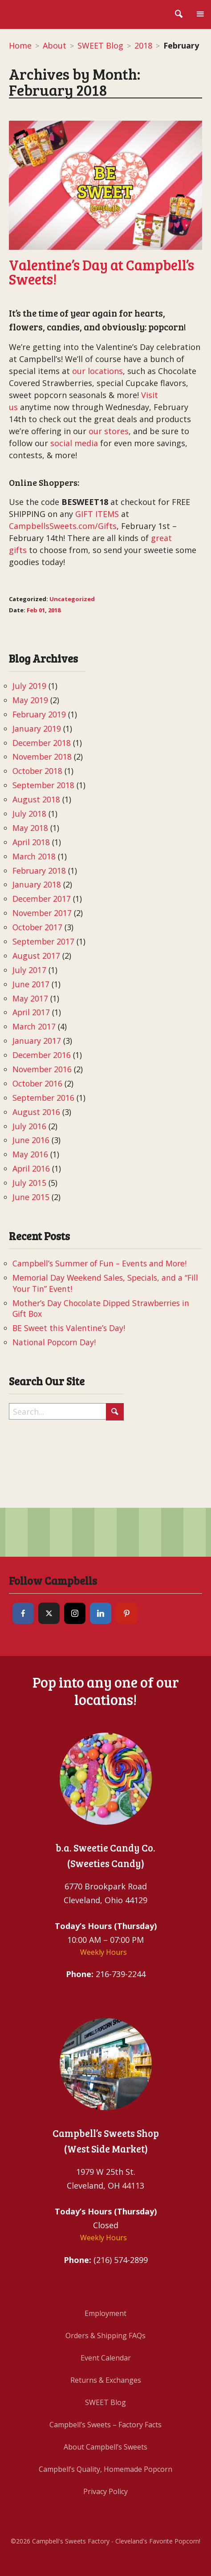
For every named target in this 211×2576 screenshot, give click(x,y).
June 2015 (30, 1197)
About (54, 45)
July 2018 (29, 813)
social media (74, 443)
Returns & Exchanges (105, 2380)
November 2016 (42, 1069)
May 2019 (30, 700)
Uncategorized (72, 599)
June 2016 (30, 1140)
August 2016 (36, 1112)
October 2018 (37, 770)
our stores (109, 431)
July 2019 (29, 685)
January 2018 (36, 884)
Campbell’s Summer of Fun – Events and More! (99, 1263)
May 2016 (30, 1154)
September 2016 (43, 1097)
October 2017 (37, 927)
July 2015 (29, 1182)
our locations (97, 371)
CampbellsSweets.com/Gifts (63, 526)
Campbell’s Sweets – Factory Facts (105, 2424)
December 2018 (41, 742)
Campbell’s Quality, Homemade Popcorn (105, 2469)
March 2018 (34, 856)
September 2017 (43, 941)
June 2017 (30, 984)
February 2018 (39, 870)
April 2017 (31, 1012)
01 (42, 610)
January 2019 (36, 728)
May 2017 (30, 998)
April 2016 (31, 1168)
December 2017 (41, 898)
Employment (105, 2313)
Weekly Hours (103, 1952)
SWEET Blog (100, 45)
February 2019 (39, 714)
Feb (32, 610)
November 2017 (42, 913)
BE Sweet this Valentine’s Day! (68, 1328)
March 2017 (34, 1026)
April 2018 (31, 842)
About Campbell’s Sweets (105, 2447)
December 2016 (41, 1055)
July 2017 (29, 969)
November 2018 (42, 756)
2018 (143, 45)
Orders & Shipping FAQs (105, 2335)
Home (20, 45)
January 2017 (36, 1040)
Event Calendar (106, 2358)
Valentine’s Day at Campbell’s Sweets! (101, 272)
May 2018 (30, 827)
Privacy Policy (105, 2491)
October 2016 (37, 1083)
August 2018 (36, 799)
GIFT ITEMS (97, 514)
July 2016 (29, 1126)
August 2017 (36, 955)
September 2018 (43, 785)
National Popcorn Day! (54, 1342)
